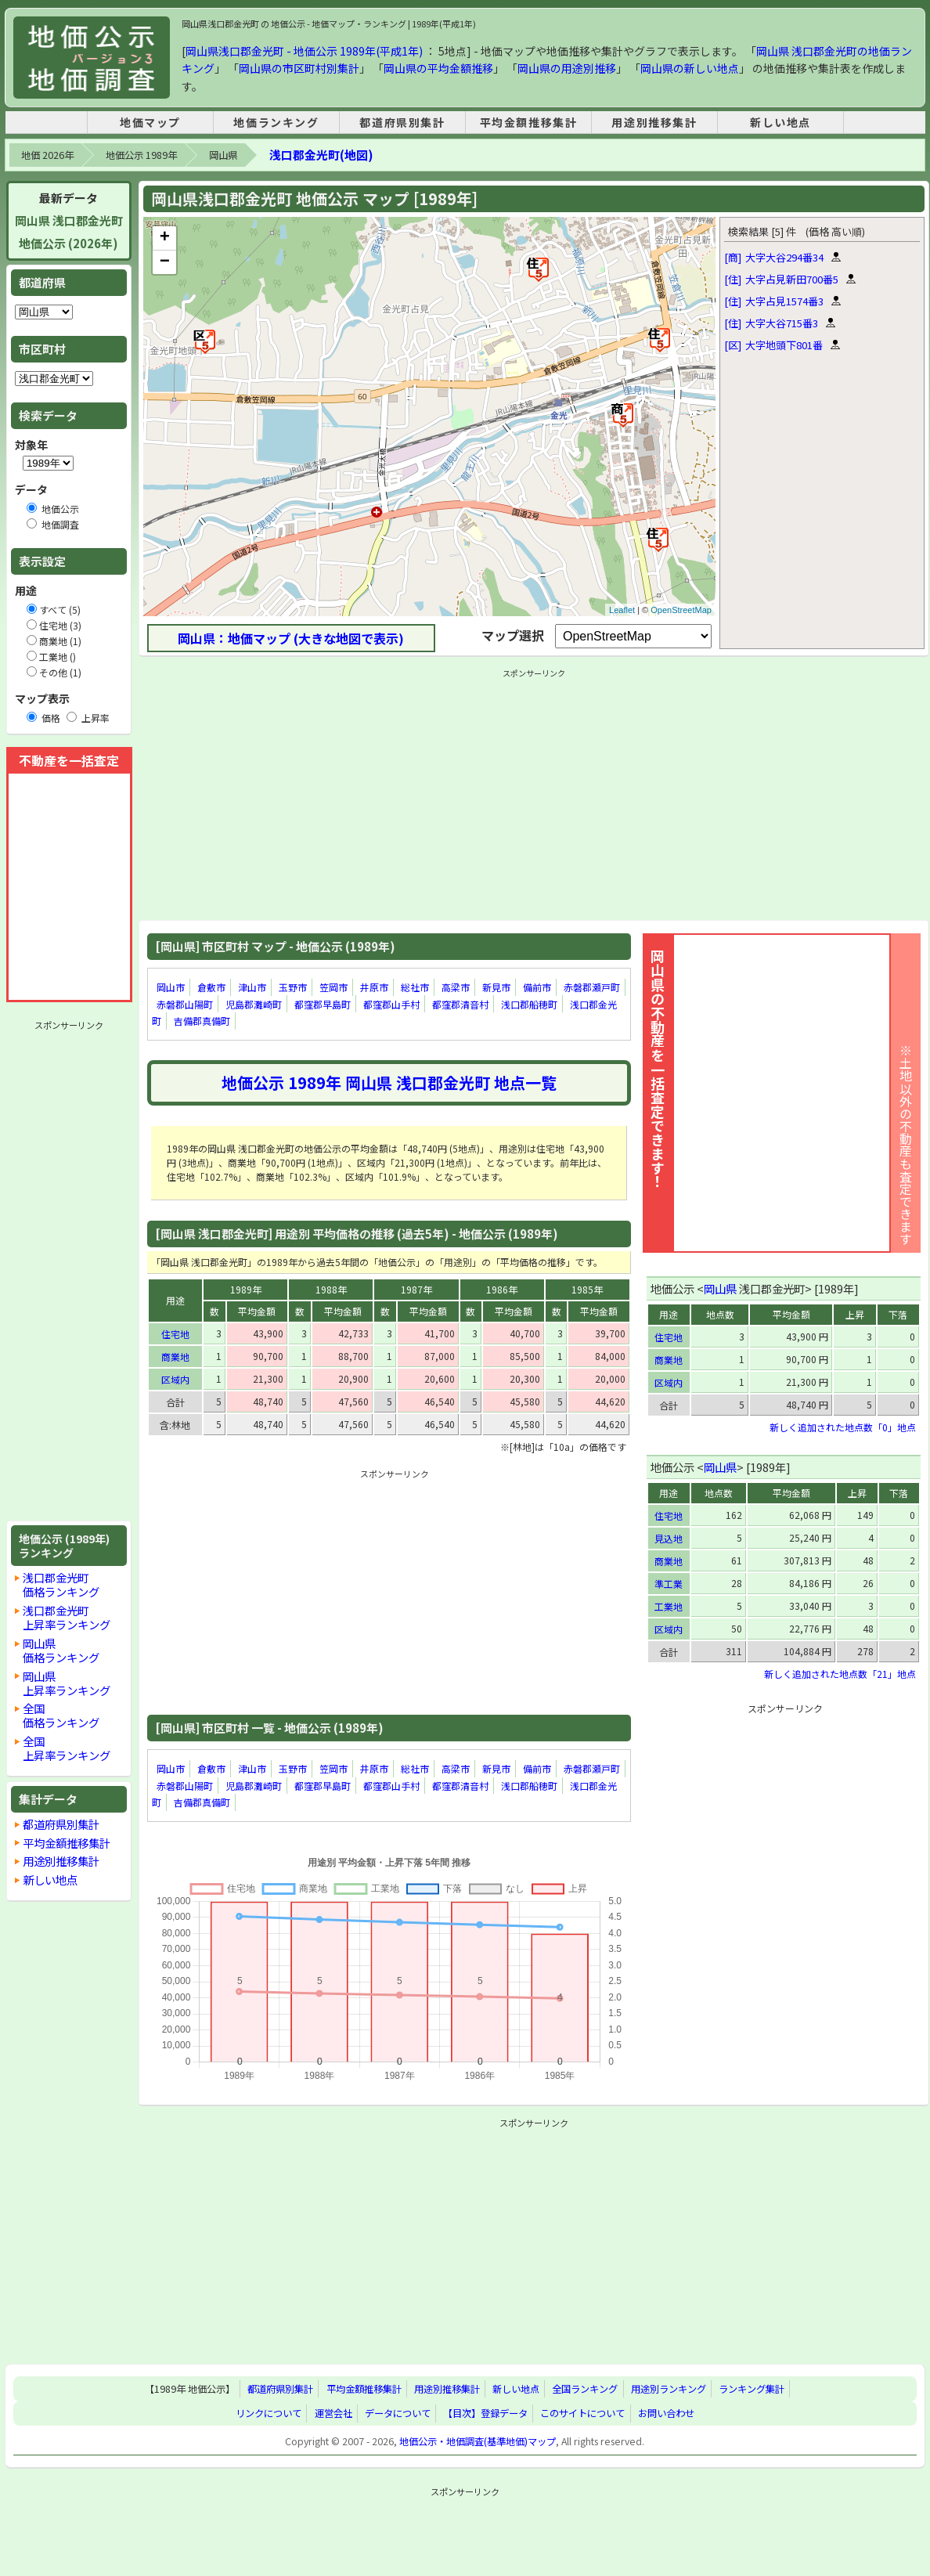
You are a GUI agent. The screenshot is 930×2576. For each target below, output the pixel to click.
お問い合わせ (666, 2413)
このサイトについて (582, 2413)
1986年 (501, 1289)
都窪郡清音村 (460, 1004)
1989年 (245, 1289)
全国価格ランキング (61, 1715)
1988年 (331, 1289)
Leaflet (622, 610)
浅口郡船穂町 (529, 1004)
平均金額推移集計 (529, 122)
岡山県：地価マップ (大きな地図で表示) (291, 638)
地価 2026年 (47, 155)
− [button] (165, 262)
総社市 (415, 987)
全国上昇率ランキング (66, 1748)
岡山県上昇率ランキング (66, 1683)
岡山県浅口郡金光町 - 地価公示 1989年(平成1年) (304, 51)
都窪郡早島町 (322, 1004)
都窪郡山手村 (391, 1004)
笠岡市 (333, 987)
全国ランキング (585, 2389)
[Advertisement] (69, 1271)
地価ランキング (276, 122)
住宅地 (175, 1333)
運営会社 (333, 2413)
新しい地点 (780, 122)
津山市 (252, 987)
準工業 (668, 1583)
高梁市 (456, 987)
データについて (398, 2413)
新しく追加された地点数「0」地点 (843, 1427)
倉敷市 (211, 987)
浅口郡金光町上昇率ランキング (66, 1617)
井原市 (374, 987)
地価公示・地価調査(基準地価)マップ (477, 2441)
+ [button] (165, 238)
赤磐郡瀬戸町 (592, 987)
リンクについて (268, 2413)
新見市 (496, 987)
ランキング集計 (751, 2389)
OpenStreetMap (681, 610)
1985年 (587, 1289)
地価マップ (150, 122)
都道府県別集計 (402, 122)
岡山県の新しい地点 (689, 68)
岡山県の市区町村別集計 (299, 68)
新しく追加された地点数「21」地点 (840, 1673)
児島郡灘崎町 (253, 1004)
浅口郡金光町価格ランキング (61, 1584)
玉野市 (293, 987)
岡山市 (171, 987)
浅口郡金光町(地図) (321, 154)
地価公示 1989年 (141, 155)
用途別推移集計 (654, 122)
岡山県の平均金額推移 (438, 68)
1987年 (416, 1289)
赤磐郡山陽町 (185, 1004)
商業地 (175, 1356)
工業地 (668, 1606)
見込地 (668, 1538)
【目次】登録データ (485, 2413)
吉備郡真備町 (202, 1020)
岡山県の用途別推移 (566, 68)
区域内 (175, 1379)
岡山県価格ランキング (61, 1650)
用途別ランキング (668, 2389)
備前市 (537, 987)
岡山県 (223, 155)
